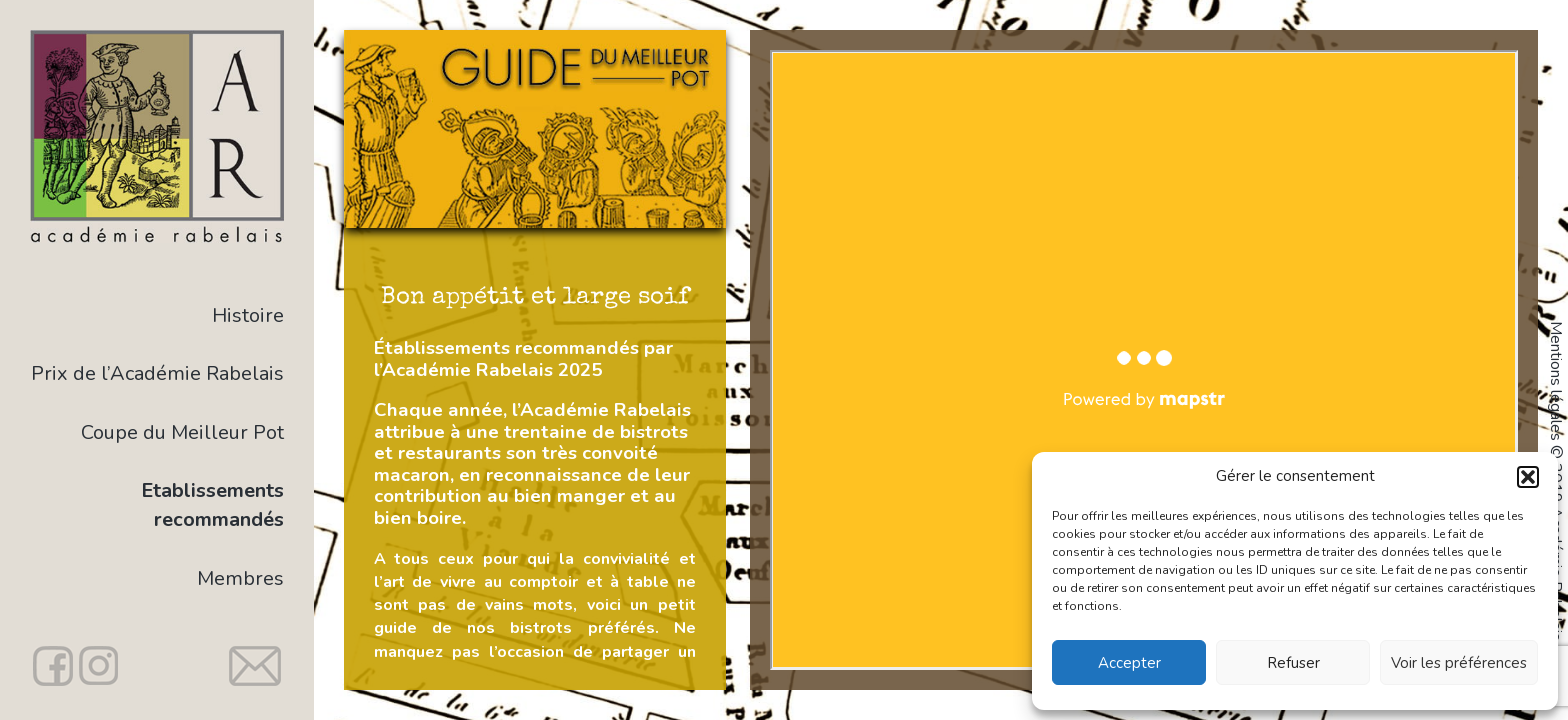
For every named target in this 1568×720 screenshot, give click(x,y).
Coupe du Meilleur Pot (182, 432)
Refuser (1293, 663)
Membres (240, 578)
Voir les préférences (1459, 663)
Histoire (248, 315)
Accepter (1129, 663)
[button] (1528, 477)
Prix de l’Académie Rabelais (157, 373)
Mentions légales (1556, 381)
